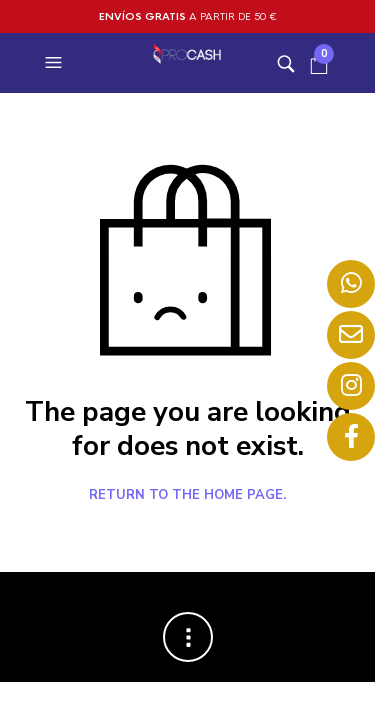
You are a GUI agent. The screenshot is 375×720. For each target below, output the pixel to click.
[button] (56, 63)
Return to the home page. (187, 496)
